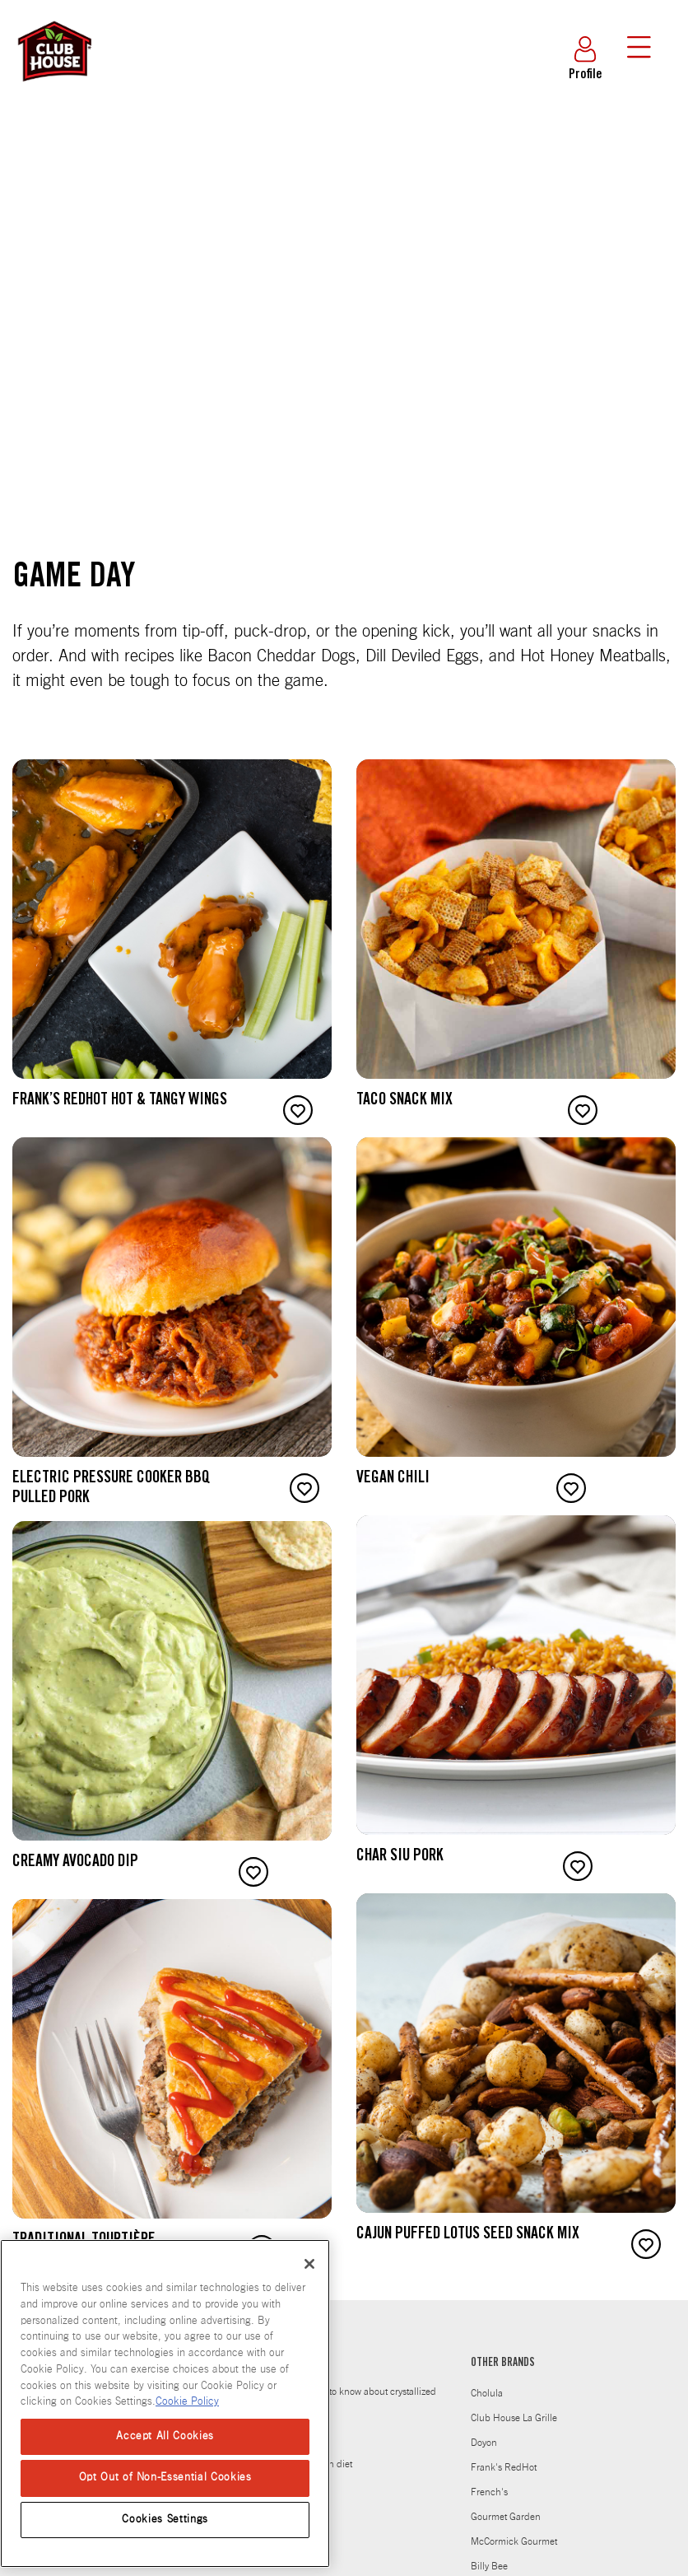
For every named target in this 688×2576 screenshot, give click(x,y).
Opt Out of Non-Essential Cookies (165, 2477)
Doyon (484, 2443)
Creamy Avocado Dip (75, 1863)
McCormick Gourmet (514, 2541)
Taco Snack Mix (404, 1101)
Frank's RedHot (504, 2467)
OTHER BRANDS (503, 2363)
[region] (165, 2403)
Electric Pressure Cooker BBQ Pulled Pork (111, 1489)
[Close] (309, 2264)
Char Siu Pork (400, 1857)
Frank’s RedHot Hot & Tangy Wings (119, 1101)
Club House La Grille (514, 2418)
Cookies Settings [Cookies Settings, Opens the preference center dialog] (165, 2519)
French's (489, 2492)
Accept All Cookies (165, 2436)
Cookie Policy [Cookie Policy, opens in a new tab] (187, 2401)
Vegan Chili (393, 1479)
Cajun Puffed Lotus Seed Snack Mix (467, 2235)
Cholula (487, 2393)
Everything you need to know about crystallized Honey (339, 2403)
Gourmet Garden (506, 2517)
